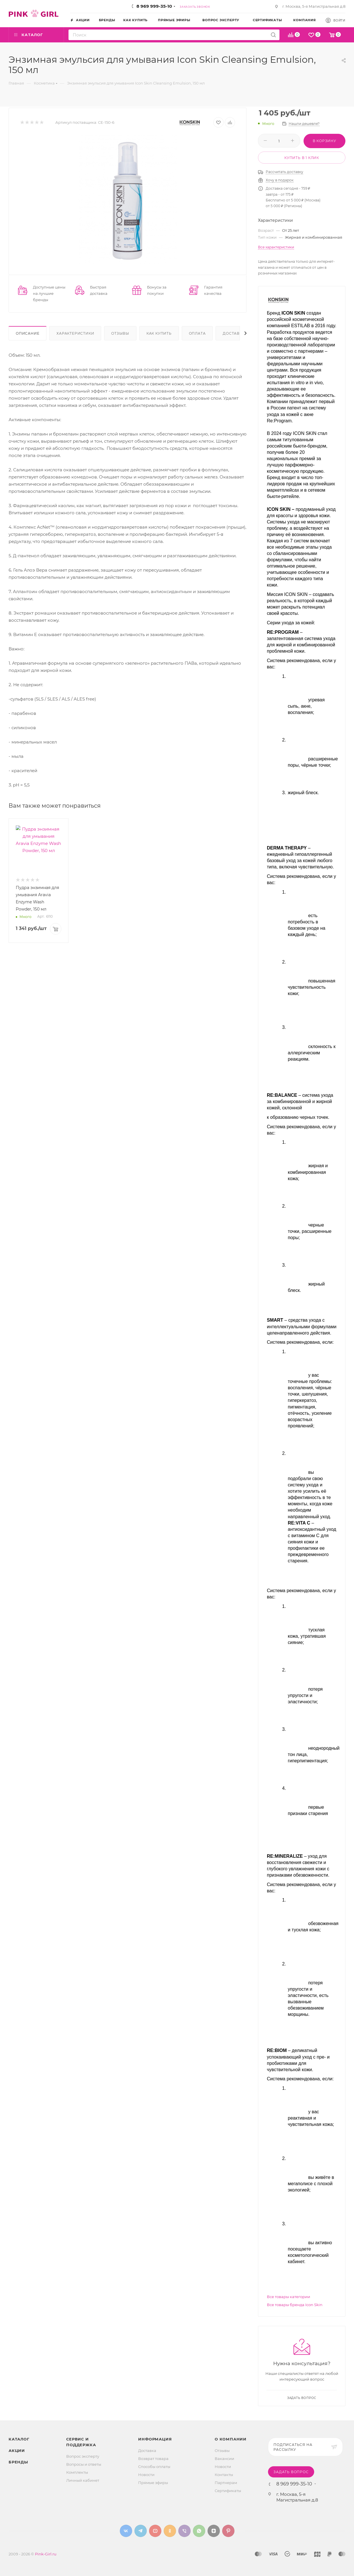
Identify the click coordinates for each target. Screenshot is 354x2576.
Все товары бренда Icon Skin (294, 2304)
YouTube (155, 2531)
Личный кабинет (82, 2480)
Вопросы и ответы (83, 2464)
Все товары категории (288, 2296)
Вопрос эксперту (82, 2456)
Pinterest (228, 2531)
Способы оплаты (154, 2466)
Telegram (140, 2531)
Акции (17, 2450)
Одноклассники (170, 2531)
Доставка (234, 333)
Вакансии (224, 2458)
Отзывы (120, 333)
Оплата (197, 333)
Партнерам (226, 2482)
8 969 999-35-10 (154, 6)
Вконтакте (126, 2531)
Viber (184, 2531)
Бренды (18, 2462)
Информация (155, 2439)
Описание (27, 333)
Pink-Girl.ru (45, 2554)
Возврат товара (153, 2458)
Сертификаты (228, 2490)
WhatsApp (199, 2531)
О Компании (231, 2439)
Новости (146, 2474)
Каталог (19, 2439)
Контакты (224, 2474)
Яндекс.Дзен (214, 2531)
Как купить (159, 333)
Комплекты (77, 2472)
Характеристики (75, 333)
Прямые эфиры (153, 2482)
